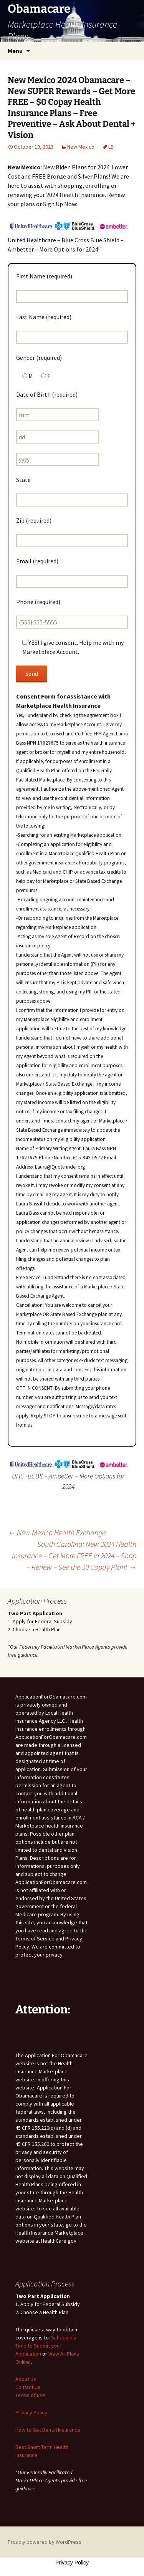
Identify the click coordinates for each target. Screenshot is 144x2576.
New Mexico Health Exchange (57, 1532)
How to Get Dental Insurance (47, 2429)
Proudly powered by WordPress (44, 2541)
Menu (15, 51)
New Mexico (80, 146)
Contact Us (27, 2387)
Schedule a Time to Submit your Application (45, 2345)
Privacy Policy (31, 2412)
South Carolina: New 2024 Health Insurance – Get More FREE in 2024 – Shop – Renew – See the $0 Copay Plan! (74, 1555)
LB (111, 146)
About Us (25, 2379)
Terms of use (30, 2395)
